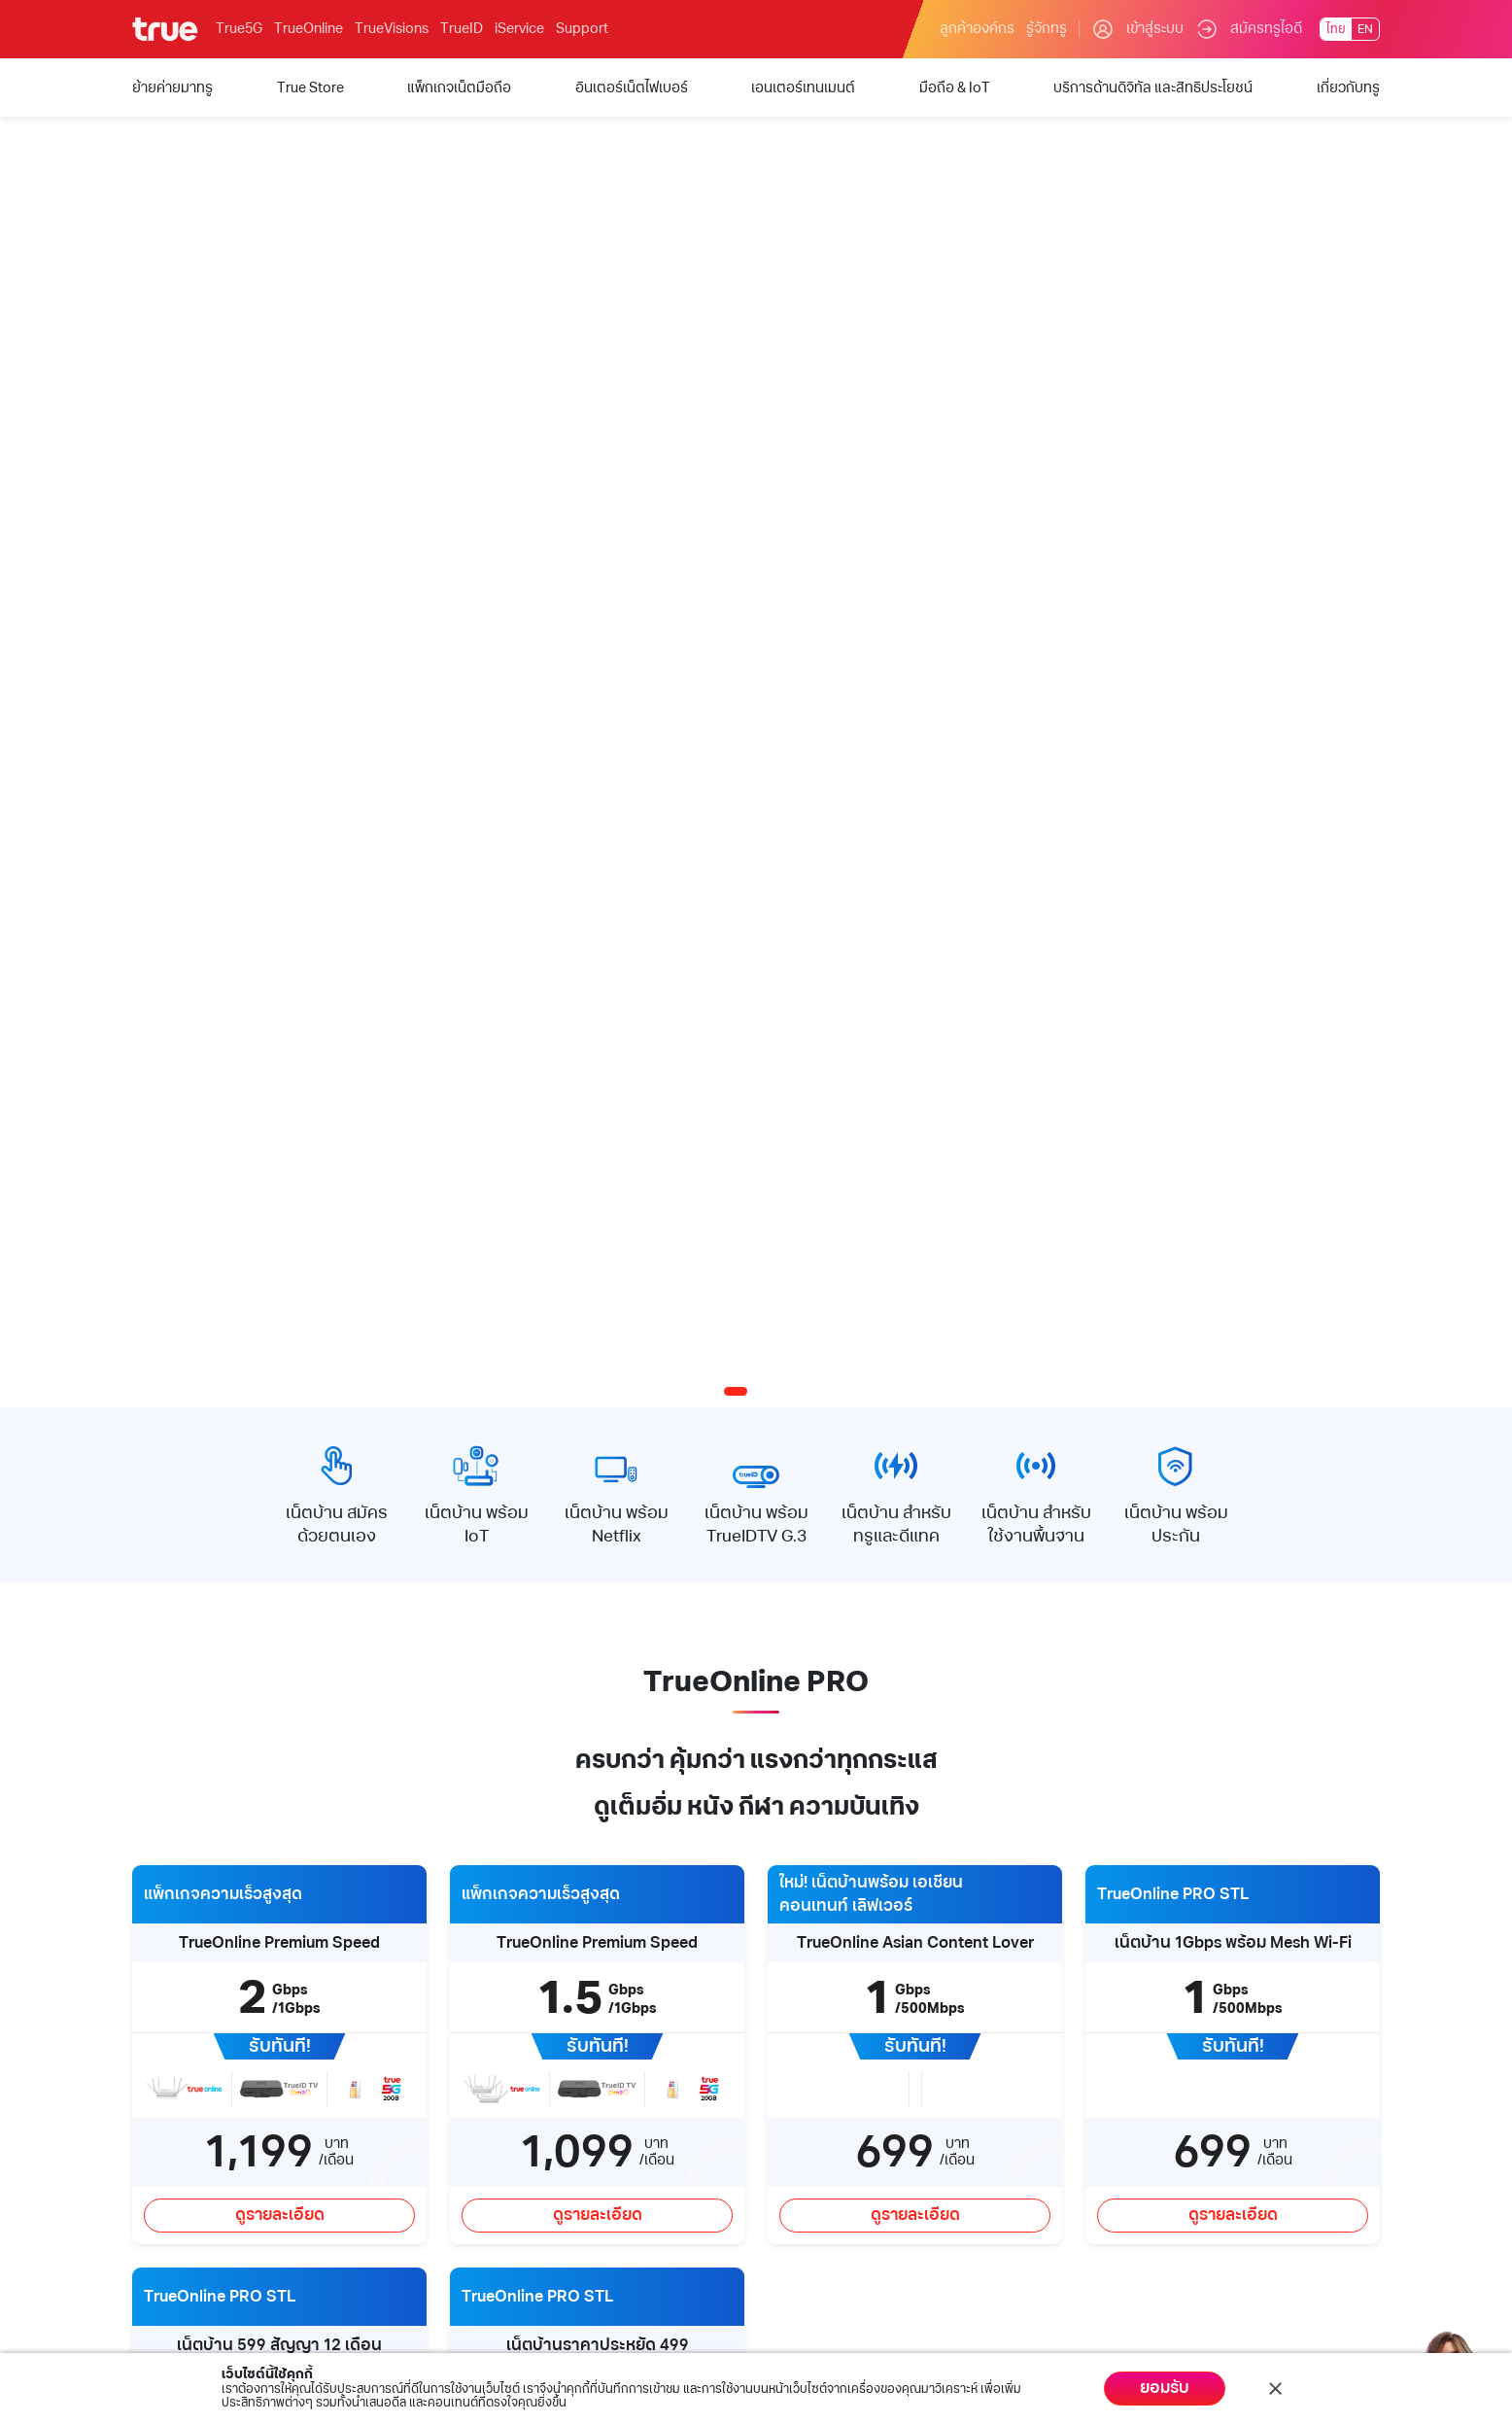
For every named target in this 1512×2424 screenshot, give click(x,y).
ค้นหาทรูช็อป (541, 2034)
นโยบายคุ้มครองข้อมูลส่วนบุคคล (1264, 2349)
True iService (355, 2002)
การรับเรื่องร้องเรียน (564, 2096)
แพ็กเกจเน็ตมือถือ (184, 2096)
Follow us (1321, 1945)
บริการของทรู (180, 1945)
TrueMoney (351, 2034)
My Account (751, 1945)
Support (582, 28)
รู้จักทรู (1046, 28)
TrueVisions (392, 28)
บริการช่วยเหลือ (559, 1945)
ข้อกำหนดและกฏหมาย (1040, 2349)
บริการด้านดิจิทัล (374, 1945)
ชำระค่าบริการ (749, 2002)
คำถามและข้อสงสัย (559, 2002)
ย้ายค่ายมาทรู (172, 2002)
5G (141, 2065)
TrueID (461, 28)
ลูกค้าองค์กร (977, 28)
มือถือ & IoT (167, 2190)
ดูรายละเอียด (280, 1356)
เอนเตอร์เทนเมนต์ (184, 2159)
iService (519, 28)
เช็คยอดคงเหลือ (754, 2034)
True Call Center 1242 (570, 2065)
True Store (165, 2034)
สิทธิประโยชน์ (170, 2222)
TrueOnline (308, 28)
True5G (239, 28)
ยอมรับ (1164, 2388)
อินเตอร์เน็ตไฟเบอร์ (188, 2128)
